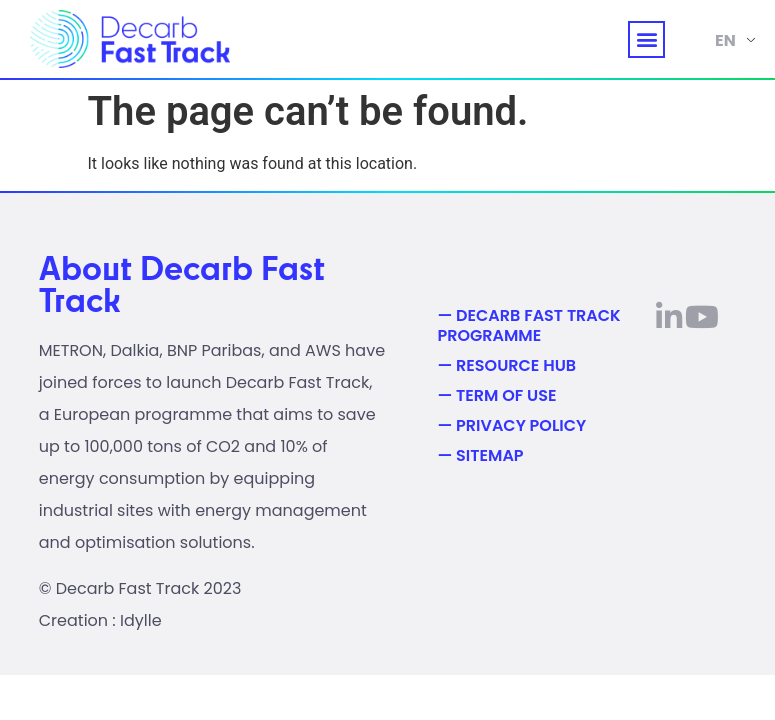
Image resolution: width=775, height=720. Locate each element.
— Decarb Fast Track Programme (528, 326)
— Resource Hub (506, 366)
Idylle (141, 620)
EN (725, 40)
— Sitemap (480, 456)
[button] (646, 39)
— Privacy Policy (511, 426)
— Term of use (496, 396)
